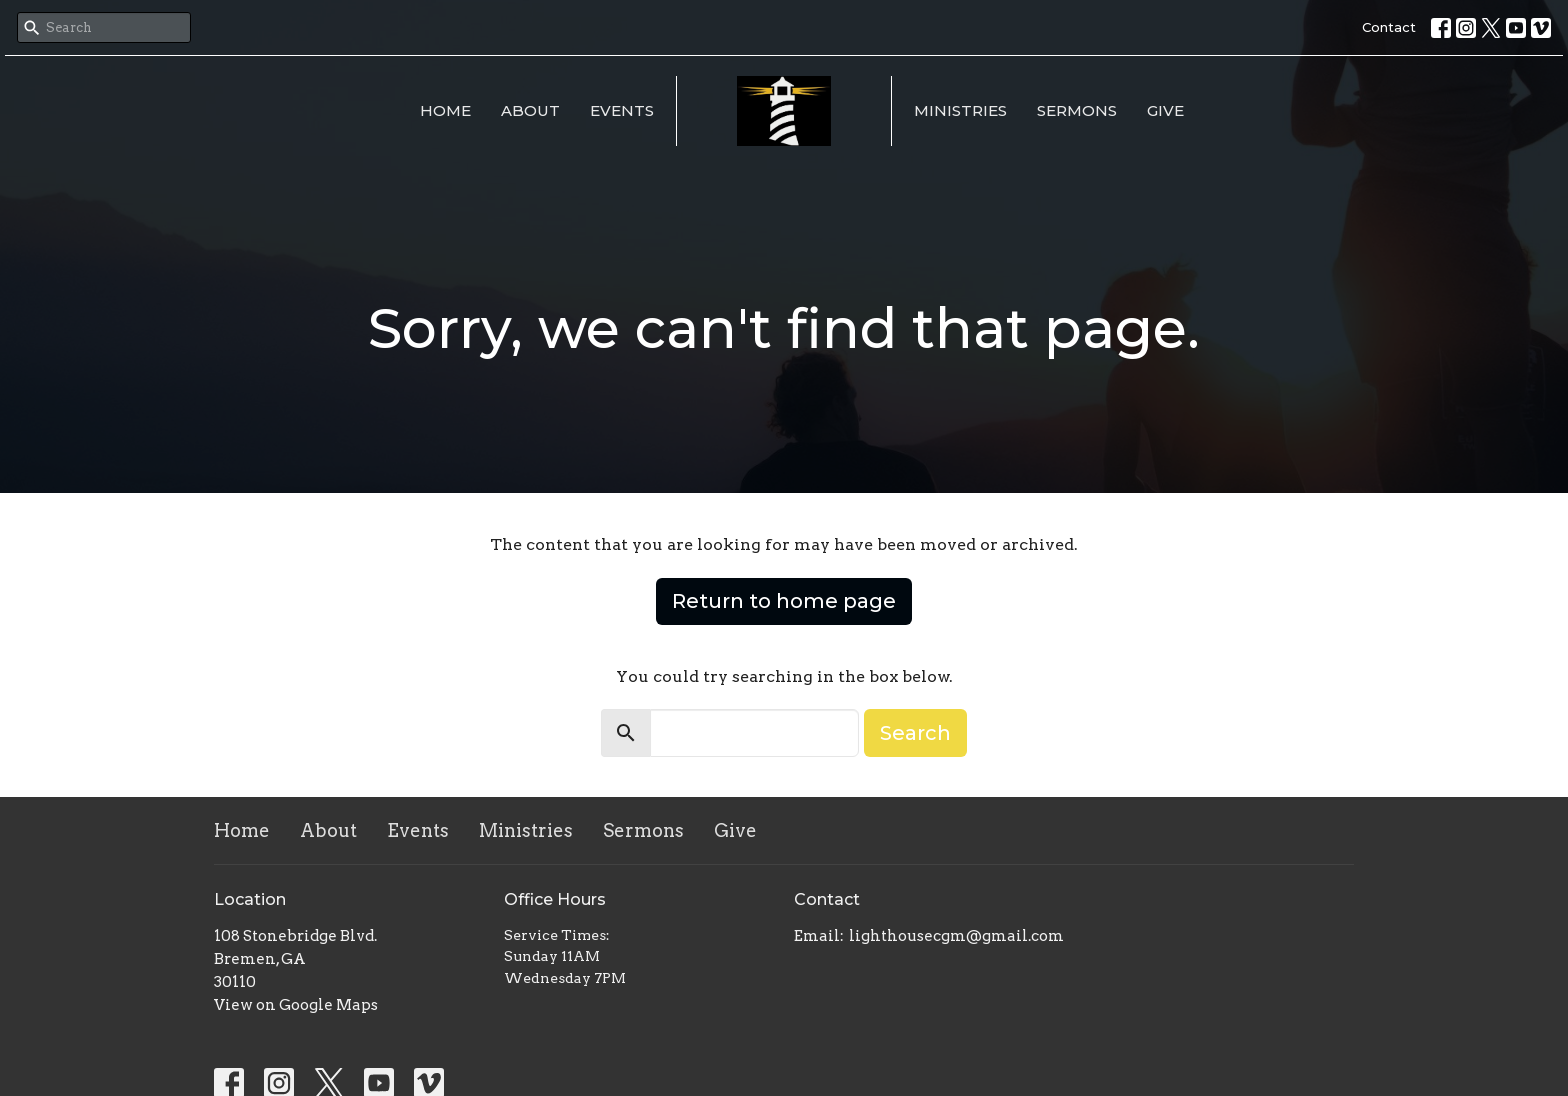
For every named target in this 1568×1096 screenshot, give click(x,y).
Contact (1389, 27)
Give (1165, 110)
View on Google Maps (296, 1005)
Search (915, 733)
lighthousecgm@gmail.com (956, 936)
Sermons (1077, 110)
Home (445, 110)
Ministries (960, 110)
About (530, 110)
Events (622, 110)
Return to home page (784, 601)
